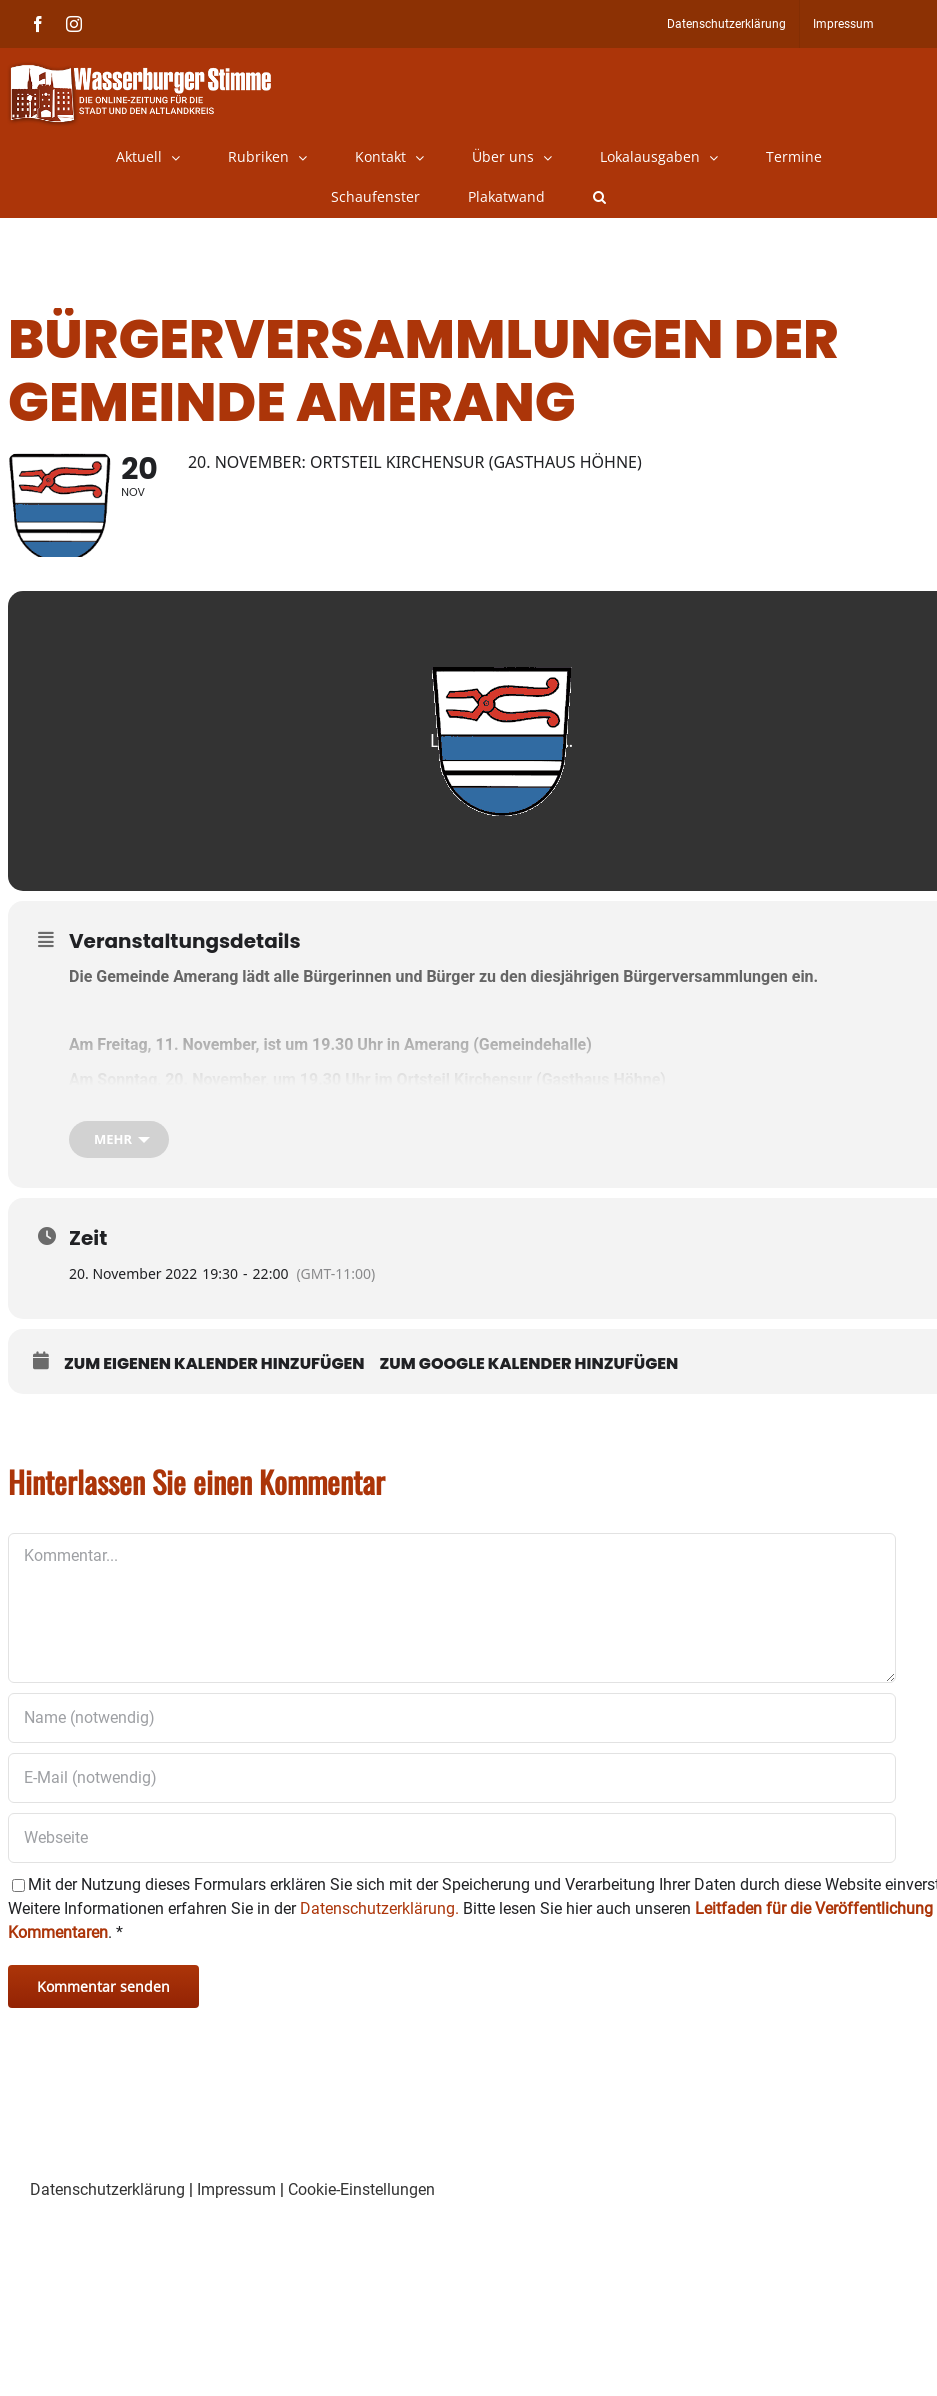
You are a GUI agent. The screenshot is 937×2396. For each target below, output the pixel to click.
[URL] (452, 1868)
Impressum (236, 2219)
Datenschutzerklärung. (379, 1938)
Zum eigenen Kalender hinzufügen (214, 1394)
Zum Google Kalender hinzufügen (529, 1394)
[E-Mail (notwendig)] (452, 1808)
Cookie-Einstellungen (361, 2219)
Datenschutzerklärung (107, 2219)
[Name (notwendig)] (452, 1748)
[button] (599, 197)
